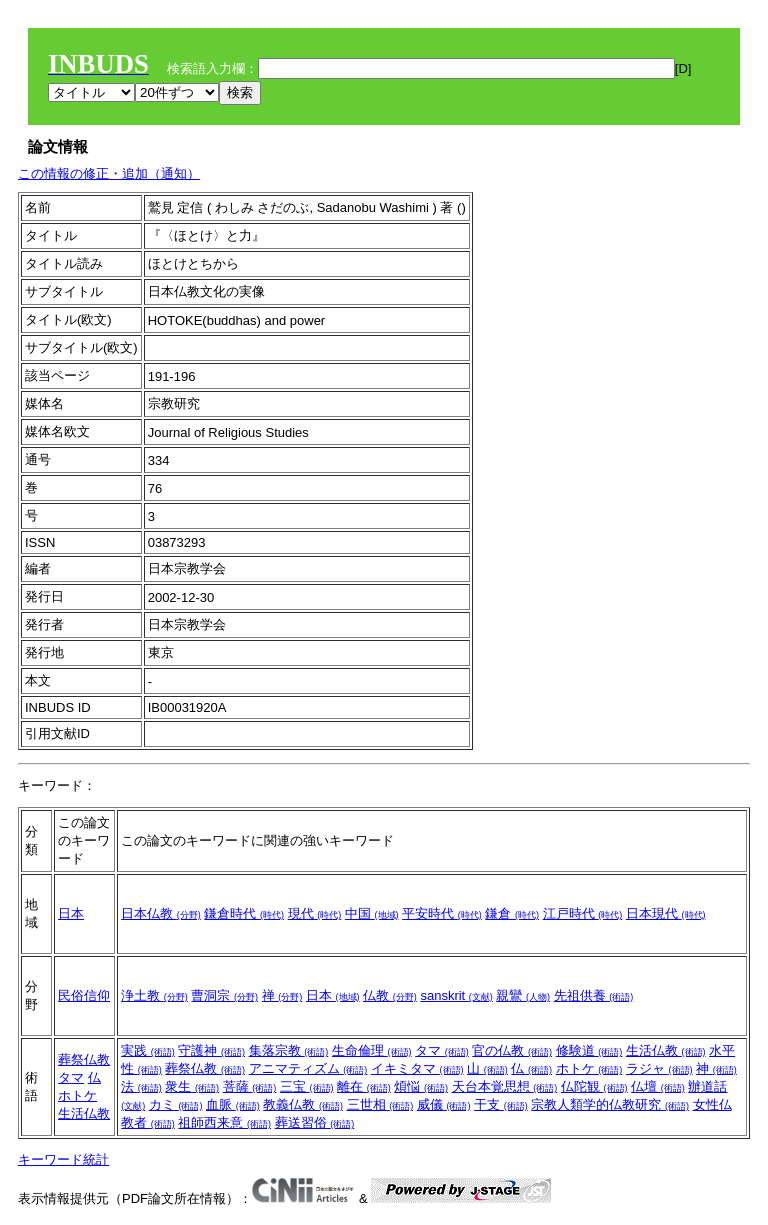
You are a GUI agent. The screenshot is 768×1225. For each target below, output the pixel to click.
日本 (71, 913)
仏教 (390, 995)
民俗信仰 (84, 995)
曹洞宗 (224, 995)
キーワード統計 (63, 1159)
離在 (364, 1086)
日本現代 (666, 913)
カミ (176, 1104)
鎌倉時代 (244, 913)
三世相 (380, 1104)
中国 (372, 913)
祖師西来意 (224, 1122)
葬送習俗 (315, 1122)
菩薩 (250, 1086)
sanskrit (456, 995)
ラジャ (659, 1068)
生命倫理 (372, 1050)
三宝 (307, 1086)
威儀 (444, 1104)
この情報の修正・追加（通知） (109, 173)
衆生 (192, 1086)
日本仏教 (161, 913)
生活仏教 (84, 1113)
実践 (148, 1050)
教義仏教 (303, 1104)
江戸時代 (583, 913)
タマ (71, 1077)
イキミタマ (417, 1068)
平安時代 (442, 913)
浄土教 (154, 995)
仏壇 (658, 1086)
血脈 (233, 1104)
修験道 (589, 1050)
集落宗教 (289, 1050)
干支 (501, 1104)
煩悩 (421, 1086)
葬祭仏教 (84, 1059)
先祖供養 (594, 995)
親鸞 (523, 995)
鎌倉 (512, 913)
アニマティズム (308, 1068)
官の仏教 (512, 1050)
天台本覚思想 (505, 1086)
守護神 (211, 1050)
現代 (315, 913)
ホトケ (77, 1095)
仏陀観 (594, 1086)
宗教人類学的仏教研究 (610, 1104)
